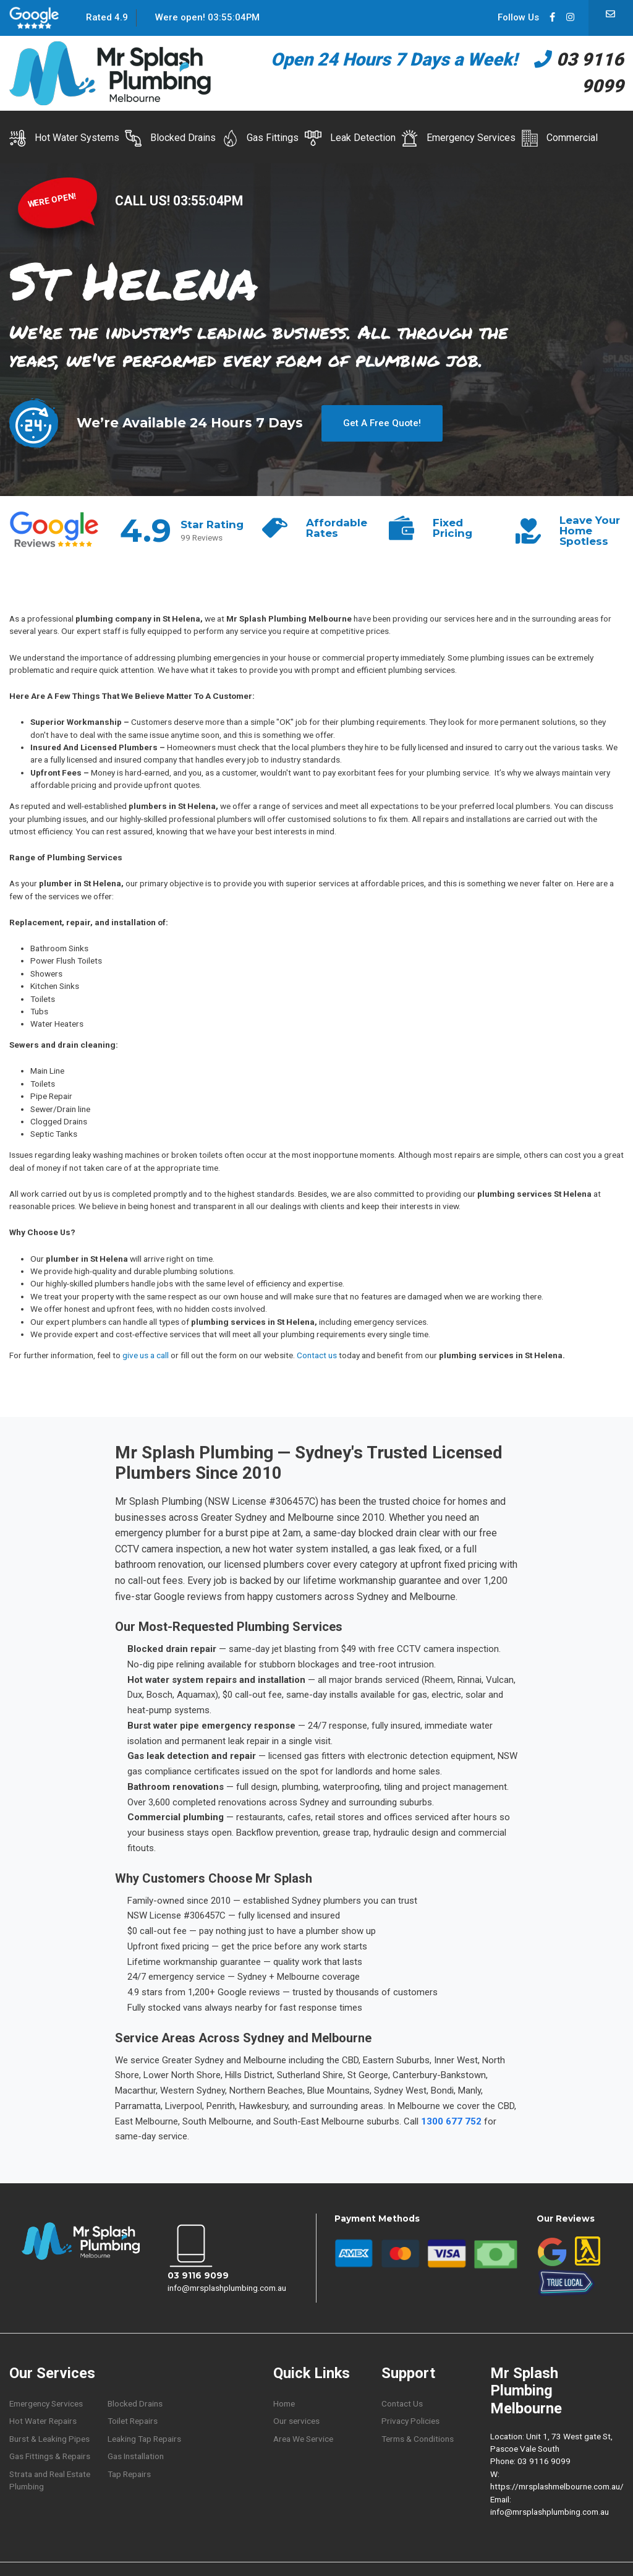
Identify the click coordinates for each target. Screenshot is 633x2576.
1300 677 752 (451, 2121)
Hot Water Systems (64, 138)
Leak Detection (350, 138)
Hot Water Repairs (43, 2421)
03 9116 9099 (198, 2275)
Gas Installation (136, 2456)
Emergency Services (458, 138)
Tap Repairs (129, 2474)
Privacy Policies (410, 2421)
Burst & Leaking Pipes (49, 2439)
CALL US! (144, 200)
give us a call (145, 1355)
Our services (296, 2421)
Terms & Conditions (417, 2439)
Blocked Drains (170, 138)
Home (284, 2403)
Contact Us (402, 2403)
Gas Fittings (260, 138)
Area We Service (303, 2439)
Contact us (317, 1355)
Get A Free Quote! (382, 423)
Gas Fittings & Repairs (49, 2456)
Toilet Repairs (133, 2421)
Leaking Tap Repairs (144, 2439)
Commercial (559, 138)
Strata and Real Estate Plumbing (49, 2480)
